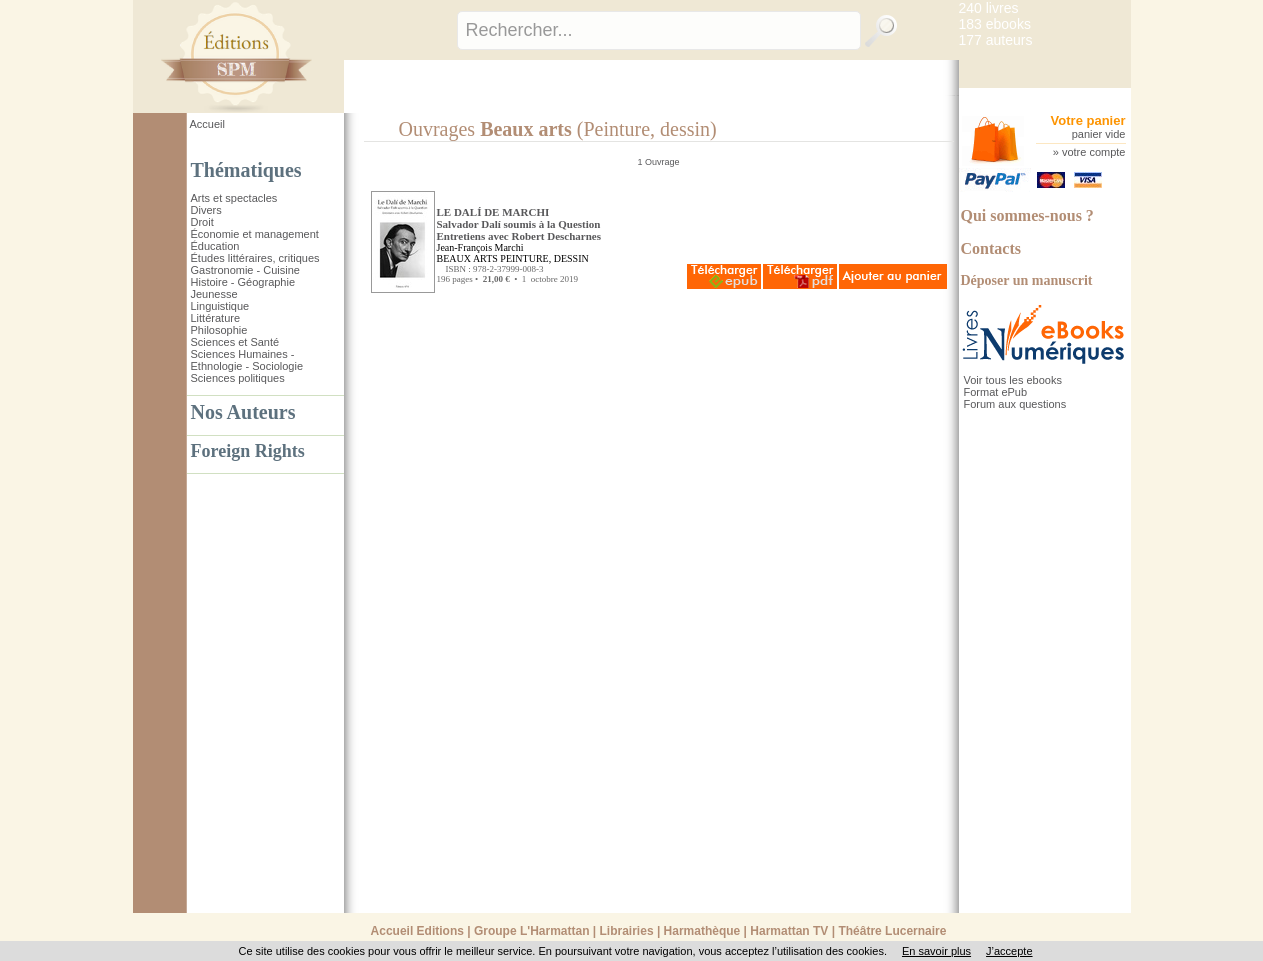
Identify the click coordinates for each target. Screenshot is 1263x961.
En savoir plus (936, 951)
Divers (206, 210)
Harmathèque (702, 931)
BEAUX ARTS (467, 258)
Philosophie (219, 330)
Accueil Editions (417, 931)
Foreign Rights (248, 451)
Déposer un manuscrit (1027, 280)
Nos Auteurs (243, 412)
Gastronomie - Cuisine (245, 270)
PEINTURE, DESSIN (544, 258)
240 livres (989, 8)
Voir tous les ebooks (1013, 380)
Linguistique (220, 306)
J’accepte (1009, 951)
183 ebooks (995, 24)
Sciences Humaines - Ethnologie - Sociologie (247, 360)
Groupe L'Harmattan (532, 931)
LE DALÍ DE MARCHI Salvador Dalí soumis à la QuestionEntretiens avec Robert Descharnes (519, 224)
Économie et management (255, 234)
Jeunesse (214, 294)
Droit (202, 222)
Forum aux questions (1015, 404)
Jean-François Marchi (480, 247)
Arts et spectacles (234, 198)
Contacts (991, 248)
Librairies (627, 931)
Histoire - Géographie (243, 282)
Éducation (215, 246)
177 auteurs (996, 40)
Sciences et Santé (235, 342)
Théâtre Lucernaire (892, 931)
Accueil (207, 124)
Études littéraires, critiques (255, 258)
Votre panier (1088, 120)
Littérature (216, 318)
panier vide (1099, 134)
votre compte (1094, 152)
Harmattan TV (789, 931)
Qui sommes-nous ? (1027, 215)
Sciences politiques (238, 378)
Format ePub (996, 392)
